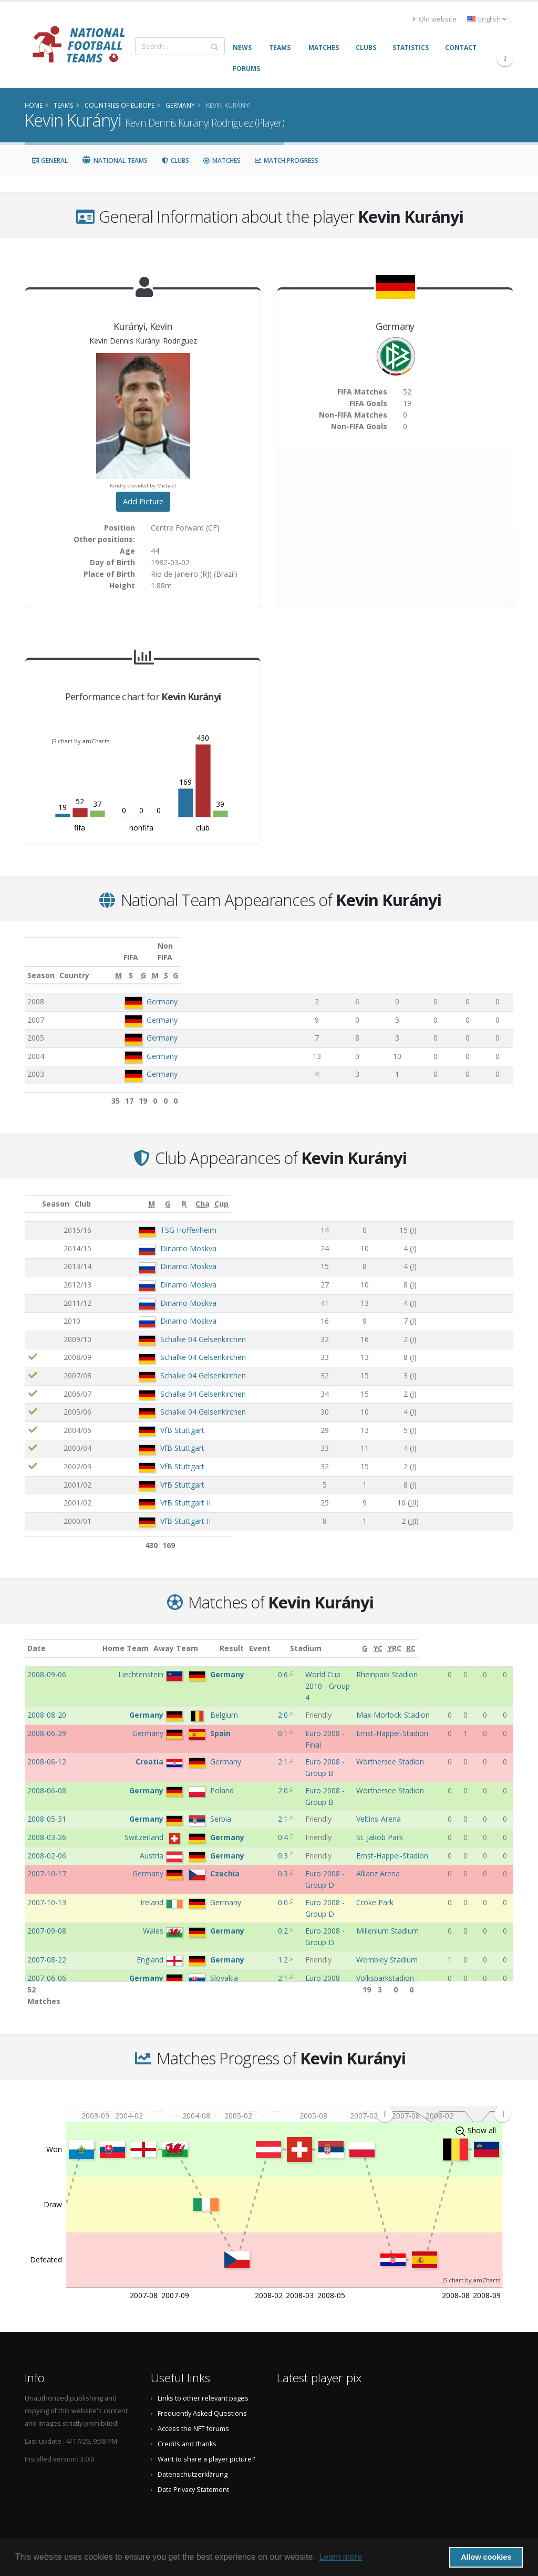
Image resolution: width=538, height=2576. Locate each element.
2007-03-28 (46, 1928)
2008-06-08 (46, 1746)
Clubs (175, 160)
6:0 (266, 1910)
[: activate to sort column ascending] (33, 1192)
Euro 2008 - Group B (320, 1728)
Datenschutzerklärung (192, 2462)
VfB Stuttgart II (153, 1491)
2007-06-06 (46, 1892)
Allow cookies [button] (486, 2557)
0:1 (266, 1710)
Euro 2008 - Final (314, 1710)
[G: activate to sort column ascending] (393, 964)
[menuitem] (443, 2103)
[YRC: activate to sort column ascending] (488, 1637)
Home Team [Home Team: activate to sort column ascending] (140, 1637)
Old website (434, 19)
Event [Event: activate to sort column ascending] (296, 1637)
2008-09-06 (46, 1663)
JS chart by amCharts (80, 741)
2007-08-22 (46, 1873)
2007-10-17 (46, 1819)
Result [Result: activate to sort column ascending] (268, 1637)
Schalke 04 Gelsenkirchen (170, 1328)
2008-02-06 (46, 1801)
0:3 (266, 1801)
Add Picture (143, 501)
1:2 (266, 1873)
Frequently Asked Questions (202, 2401)
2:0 (266, 1692)
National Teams (114, 160)
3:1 (266, 1964)
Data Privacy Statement (193, 2478)
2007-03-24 (46, 1946)
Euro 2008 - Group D (320, 1819)
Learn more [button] (340, 2556)
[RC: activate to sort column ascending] (505, 1637)
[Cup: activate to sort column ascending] (496, 1192)
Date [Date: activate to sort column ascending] (36, 1637)
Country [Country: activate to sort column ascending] (139, 964)
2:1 (266, 1728)
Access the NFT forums (193, 2417)
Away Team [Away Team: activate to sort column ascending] (191, 1637)
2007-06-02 (46, 1910)
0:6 (266, 1663)
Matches (222, 160)
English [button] (486, 19)
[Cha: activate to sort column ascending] (463, 1192)
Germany (162, 990)
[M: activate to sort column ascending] (318, 964)
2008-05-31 (46, 1764)
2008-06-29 (46, 1710)
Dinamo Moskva (156, 1237)
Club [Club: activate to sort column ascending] (114, 1192)
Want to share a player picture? (206, 2447)
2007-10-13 (46, 1837)
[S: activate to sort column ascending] (356, 964)
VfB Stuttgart (150, 1419)
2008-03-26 (46, 1783)
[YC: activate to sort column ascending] (471, 1637)
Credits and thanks (187, 2432)
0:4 (266, 1783)
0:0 (266, 1837)
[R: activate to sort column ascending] (416, 1192)
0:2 (266, 1855)
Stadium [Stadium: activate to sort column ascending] (380, 1637)
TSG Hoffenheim (156, 1218)
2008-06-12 (46, 1728)
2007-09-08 (46, 1855)
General (50, 160)
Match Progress (286, 160)
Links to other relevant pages (203, 2386)
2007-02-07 (46, 1964)
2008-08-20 (46, 1692)
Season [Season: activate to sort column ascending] (41, 964)
